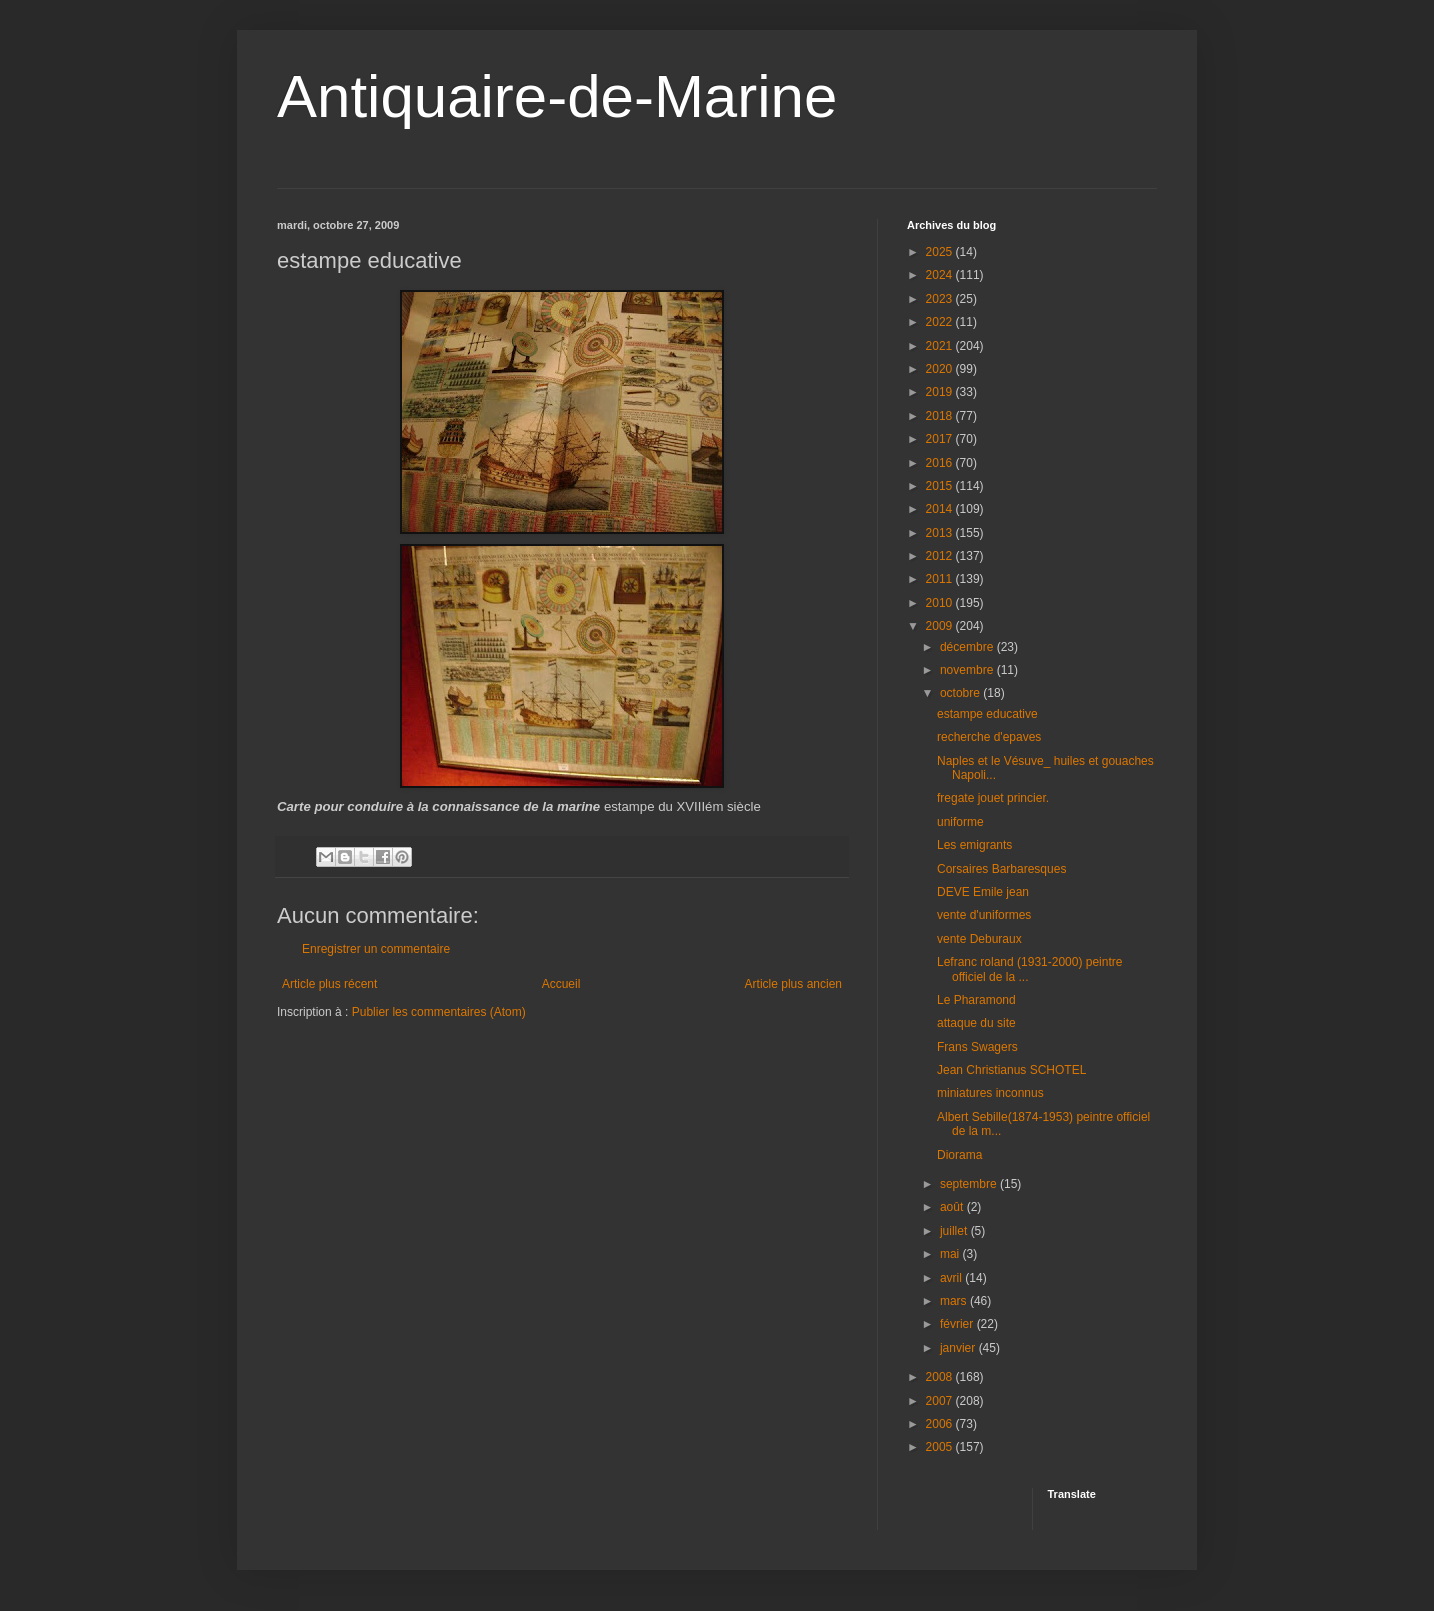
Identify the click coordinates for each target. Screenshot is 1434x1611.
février (958, 1324)
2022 (941, 322)
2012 (941, 556)
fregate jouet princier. (993, 798)
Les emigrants (974, 845)
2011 (941, 579)
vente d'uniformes (984, 915)
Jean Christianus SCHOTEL (1011, 1070)
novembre (968, 670)
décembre (968, 647)
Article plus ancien (793, 984)
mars (955, 1301)
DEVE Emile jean (983, 892)
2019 (941, 392)
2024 (941, 275)
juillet (955, 1231)
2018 (941, 416)
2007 (941, 1401)
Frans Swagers (977, 1047)
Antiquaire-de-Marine (557, 96)
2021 (941, 346)
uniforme (960, 822)
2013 (941, 533)
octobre (961, 693)
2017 (941, 439)
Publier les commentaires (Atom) (439, 1012)
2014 (941, 509)
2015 (941, 486)
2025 (941, 252)
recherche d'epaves (989, 737)
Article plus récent (329, 984)
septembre (970, 1184)
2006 (941, 1424)
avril (952, 1278)
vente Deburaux (979, 939)
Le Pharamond (976, 1000)
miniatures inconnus (990, 1093)
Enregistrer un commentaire (376, 949)
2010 (941, 603)
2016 (941, 463)
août (953, 1207)
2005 (941, 1447)
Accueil (561, 984)
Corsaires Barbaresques (1001, 869)
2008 (941, 1377)
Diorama (959, 1155)
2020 (941, 369)
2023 (941, 299)
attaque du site (976, 1023)
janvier (959, 1348)
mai (951, 1254)
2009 (941, 626)
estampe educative (987, 714)
